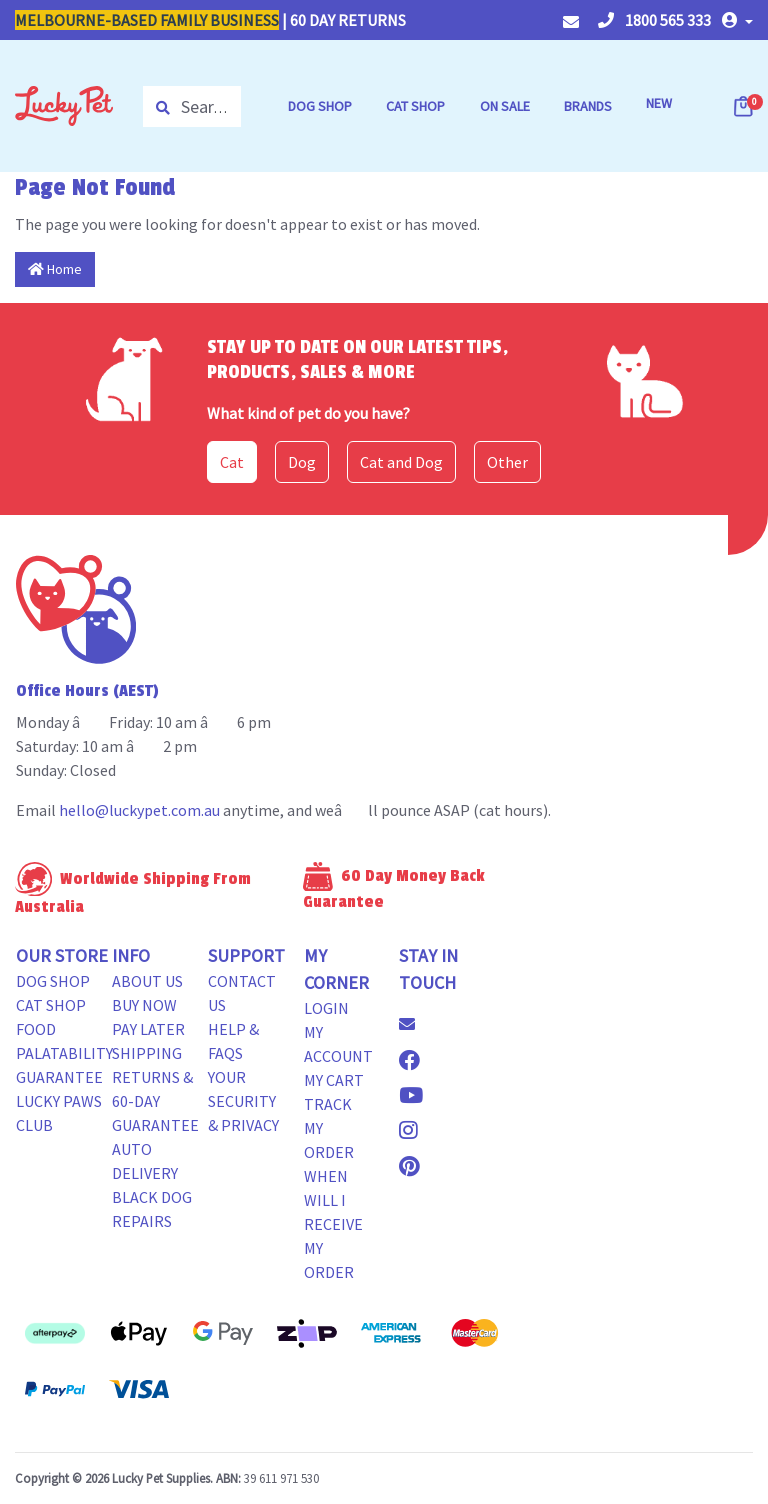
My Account (338, 1044)
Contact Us (242, 993)
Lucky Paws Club (59, 1113)
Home (55, 269)
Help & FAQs (233, 1041)
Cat (232, 462)
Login (326, 1008)
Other (507, 462)
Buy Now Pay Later (148, 1017)
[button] (737, 20)
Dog (302, 462)
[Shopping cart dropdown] (745, 106)
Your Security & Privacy (243, 1101)
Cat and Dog (401, 462)
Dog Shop (53, 981)
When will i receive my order (333, 1224)
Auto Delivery (145, 1161)
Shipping (147, 1053)
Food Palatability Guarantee (64, 1053)
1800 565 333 (654, 20)
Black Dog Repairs (152, 1209)
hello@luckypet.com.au (139, 810)
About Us (147, 981)
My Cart (334, 1080)
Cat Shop (51, 1005)
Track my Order (329, 1128)
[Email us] (415, 1024)
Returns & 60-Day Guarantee (155, 1101)
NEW (659, 103)
